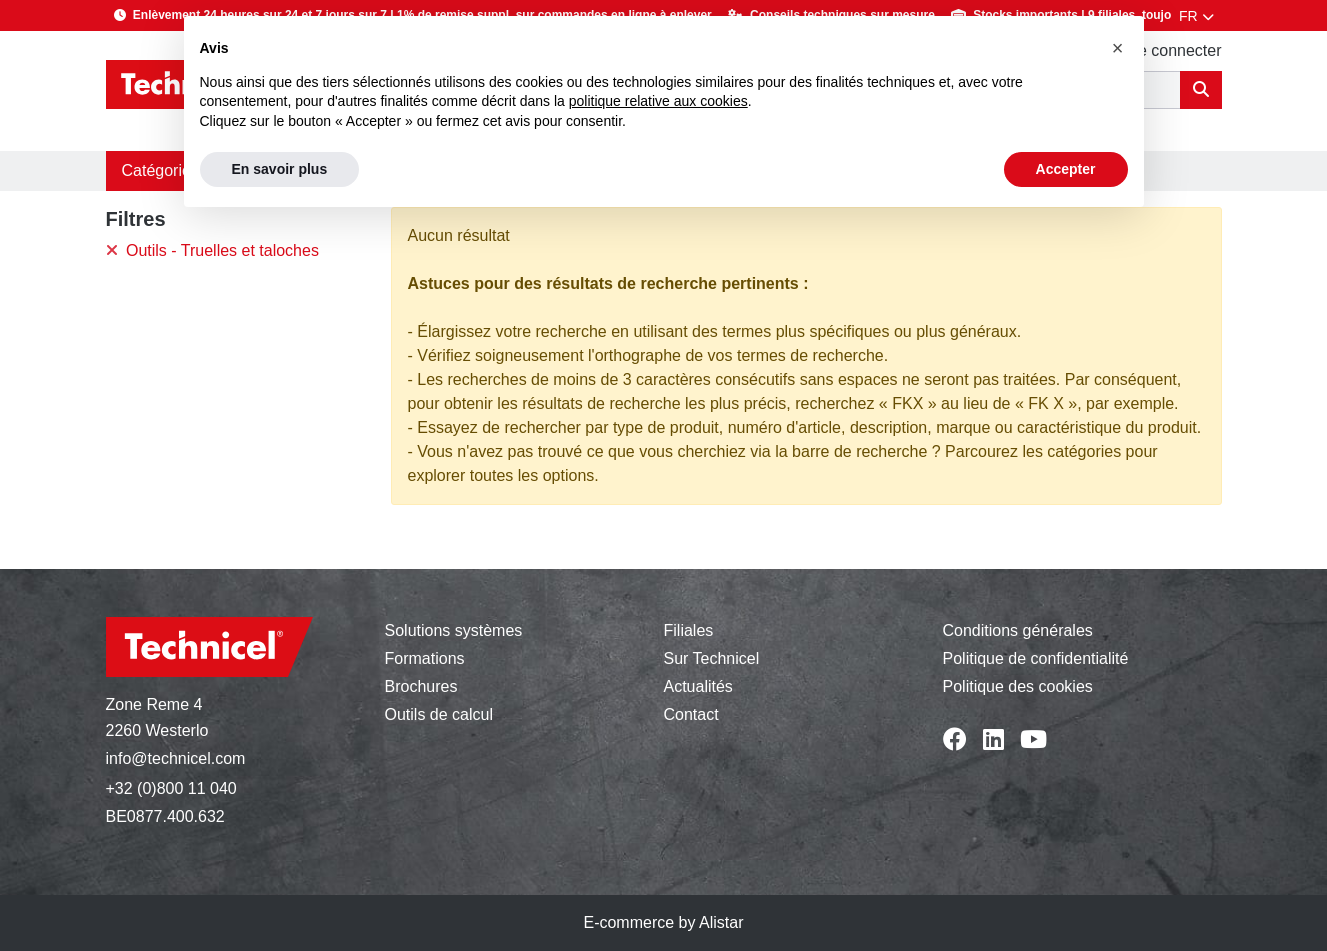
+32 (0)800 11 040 (171, 788)
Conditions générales (1018, 630)
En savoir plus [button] (280, 169)
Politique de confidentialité (1036, 658)
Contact (691, 714)
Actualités (698, 686)
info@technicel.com (176, 758)
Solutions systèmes (454, 630)
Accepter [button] (1066, 169)
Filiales (689, 630)
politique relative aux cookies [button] (658, 101)
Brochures (421, 686)
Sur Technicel (712, 658)
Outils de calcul (439, 714)
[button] (1118, 48)
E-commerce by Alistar (663, 922)
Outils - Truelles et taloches (212, 250)
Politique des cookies (1018, 686)
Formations (425, 658)
